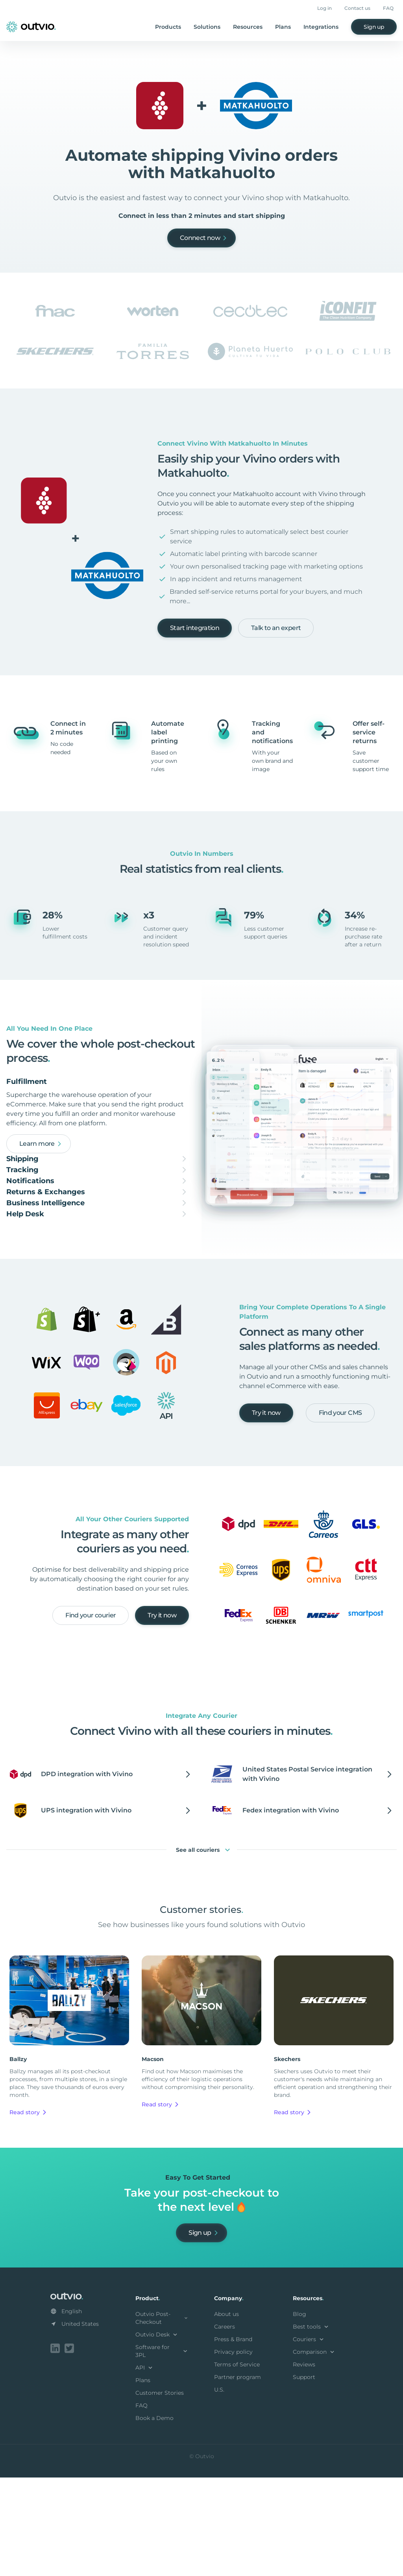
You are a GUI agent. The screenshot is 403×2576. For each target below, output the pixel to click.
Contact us (357, 8)
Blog (299, 2414)
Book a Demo (154, 2518)
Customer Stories (159, 2492)
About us (226, 2414)
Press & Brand (233, 2439)
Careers (224, 2426)
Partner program (237, 2477)
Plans (283, 26)
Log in (324, 8)
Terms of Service (237, 2464)
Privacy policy (233, 2451)
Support (304, 2477)
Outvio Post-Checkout (162, 2418)
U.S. (219, 2489)
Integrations (320, 26)
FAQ (388, 8)
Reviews (304, 2464)
